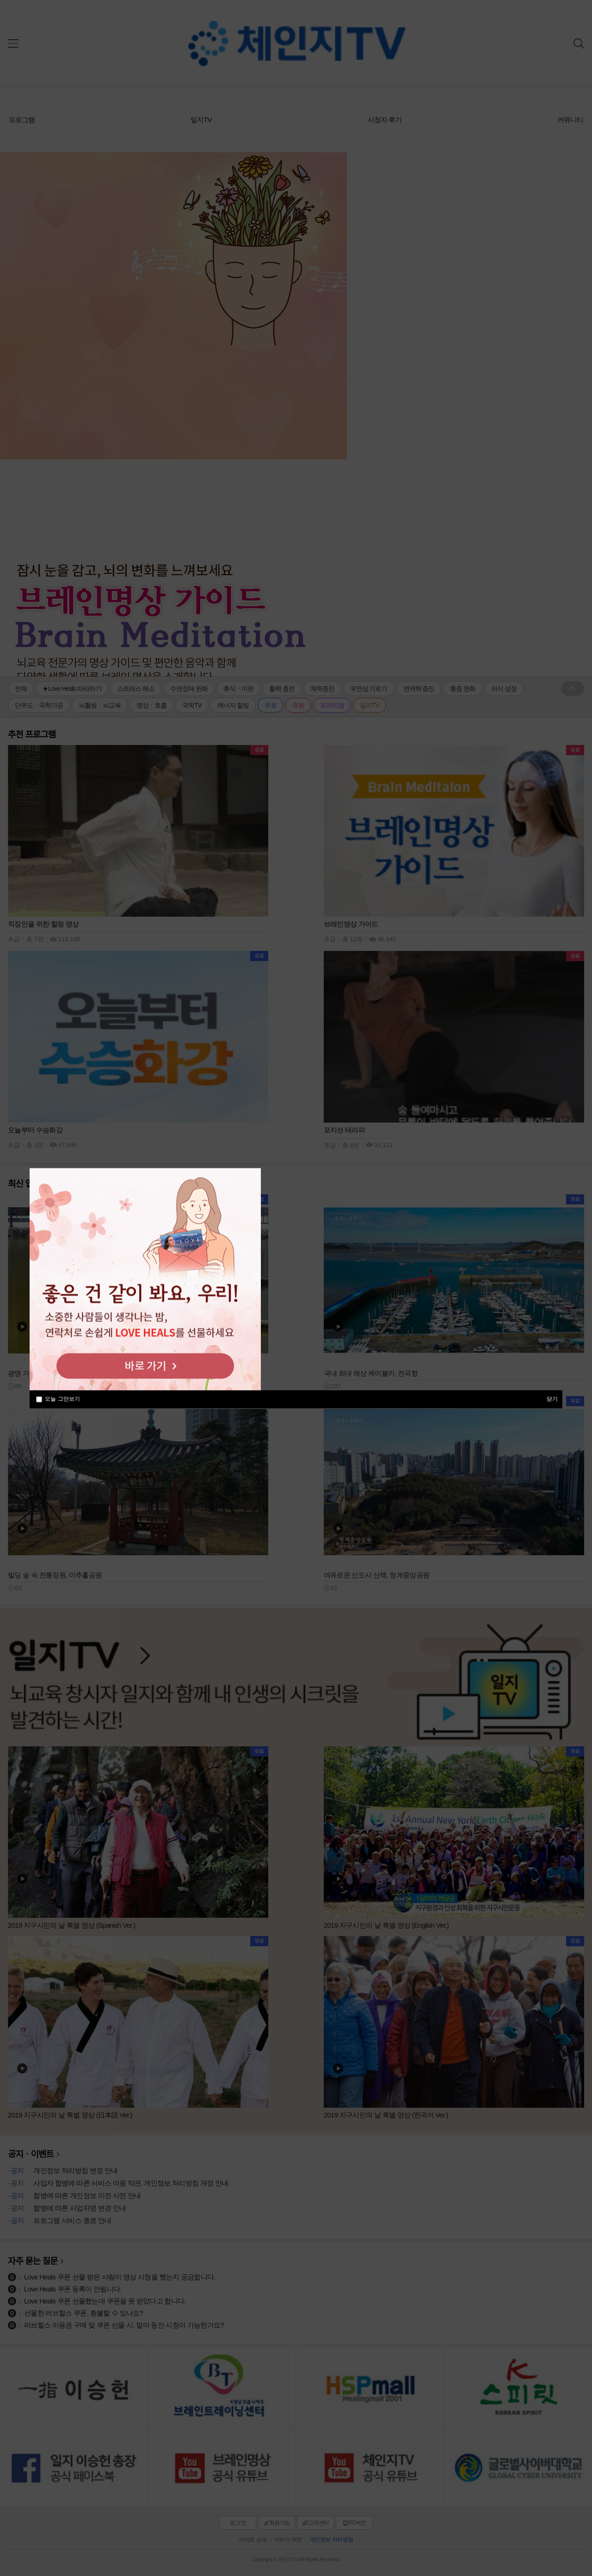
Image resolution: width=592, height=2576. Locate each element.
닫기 (552, 1398)
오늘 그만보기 (62, 1399)
